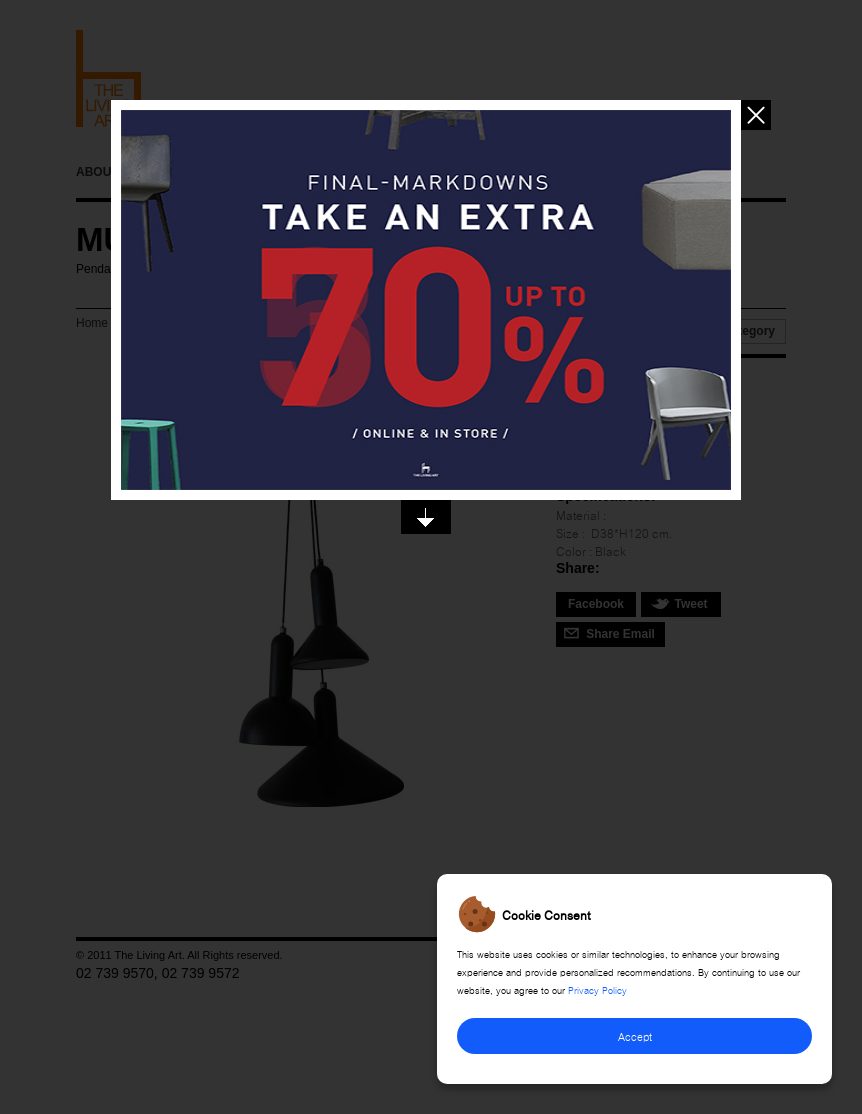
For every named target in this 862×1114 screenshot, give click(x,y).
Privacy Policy (597, 989)
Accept (635, 1035)
